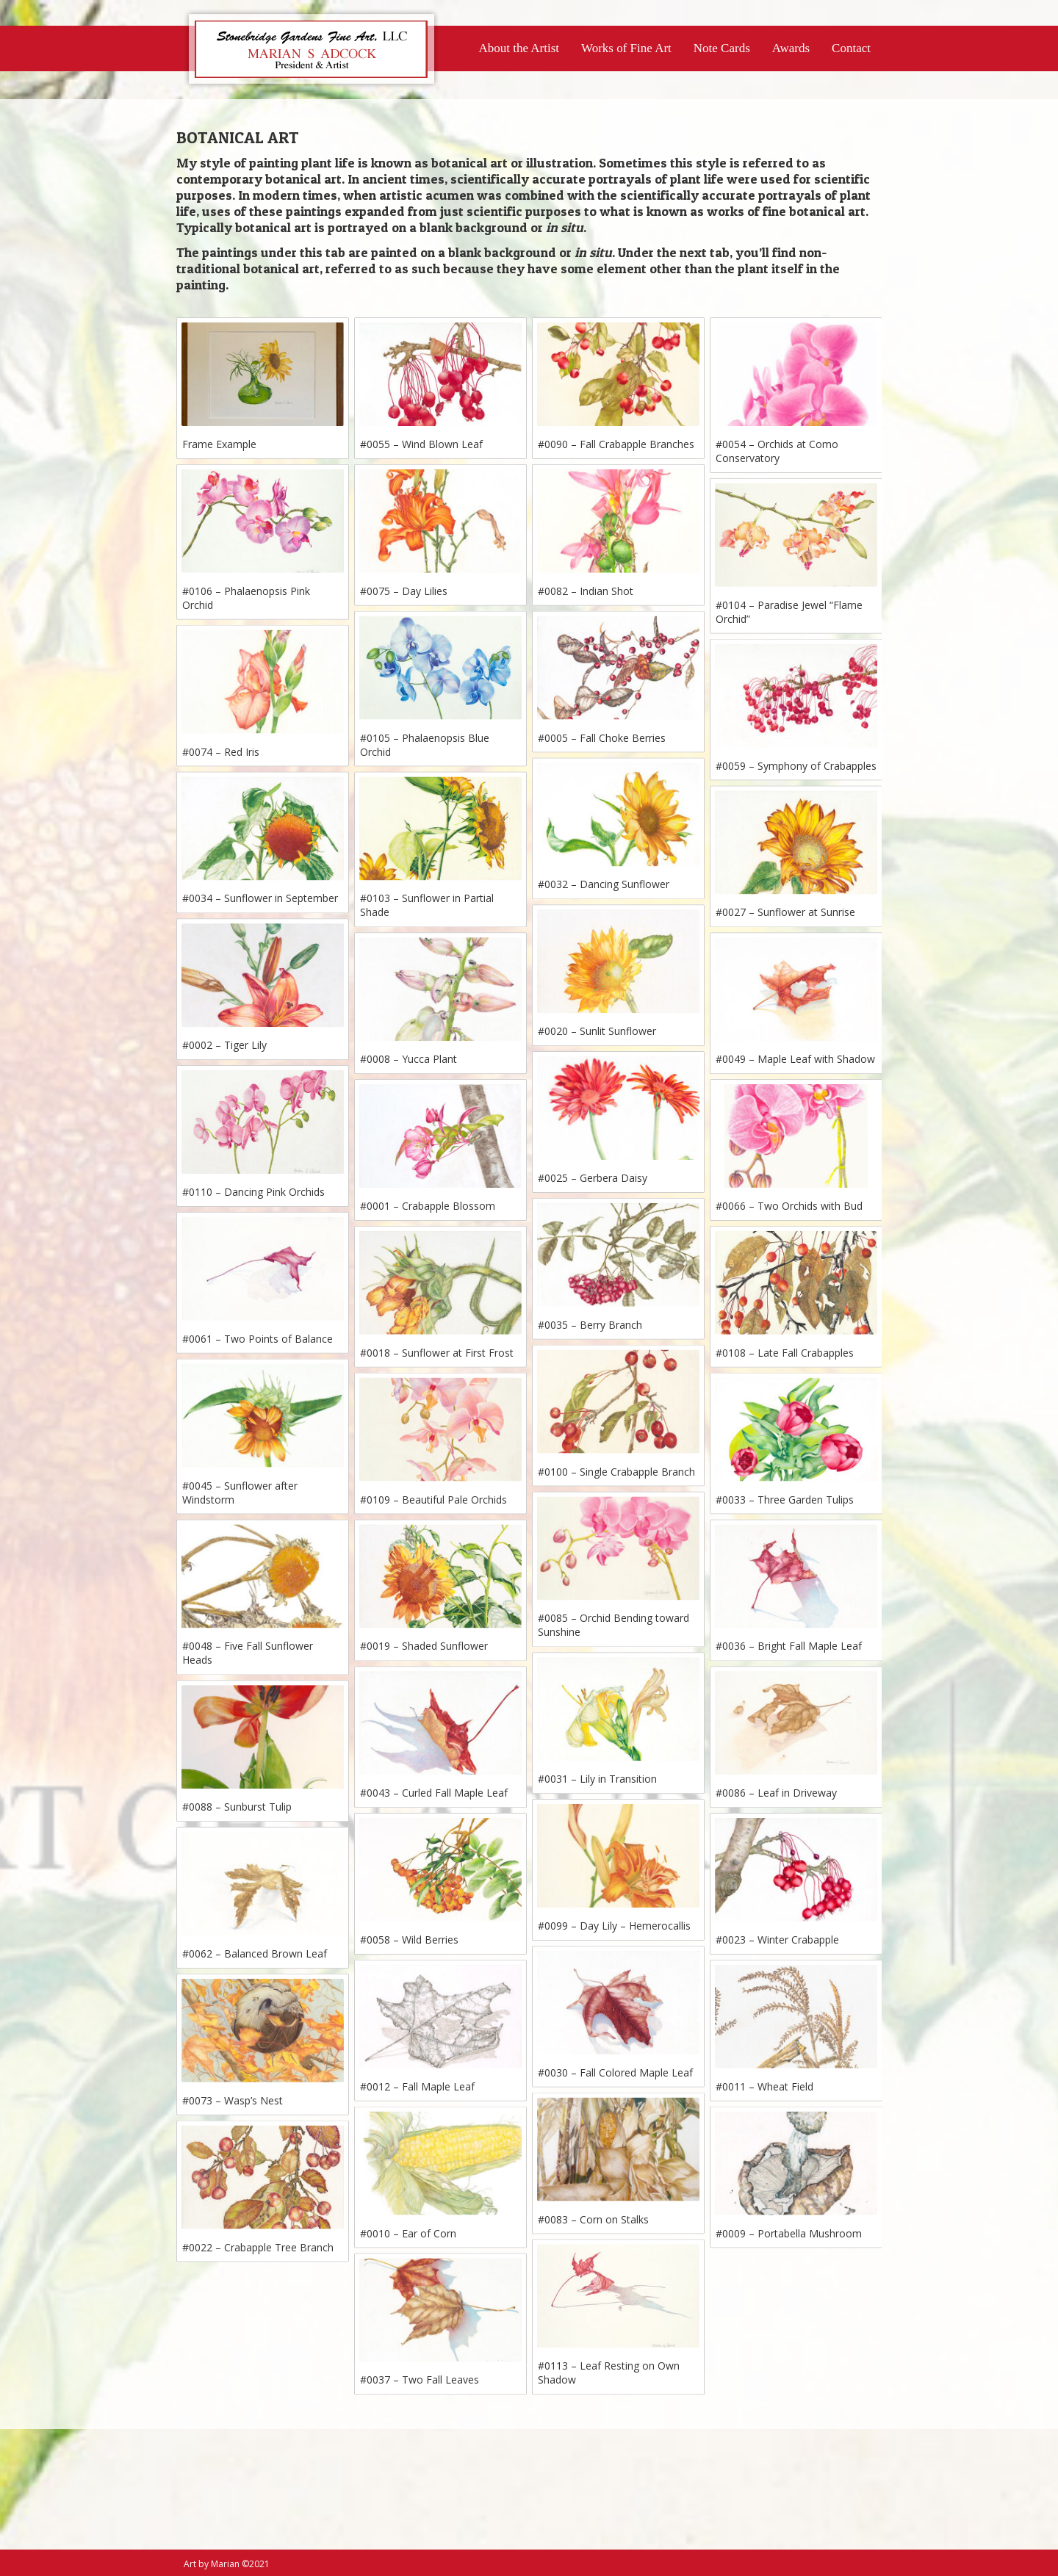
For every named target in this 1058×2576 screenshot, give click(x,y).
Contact (851, 48)
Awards (791, 48)
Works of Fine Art (626, 48)
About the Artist (518, 48)
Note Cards (722, 48)
